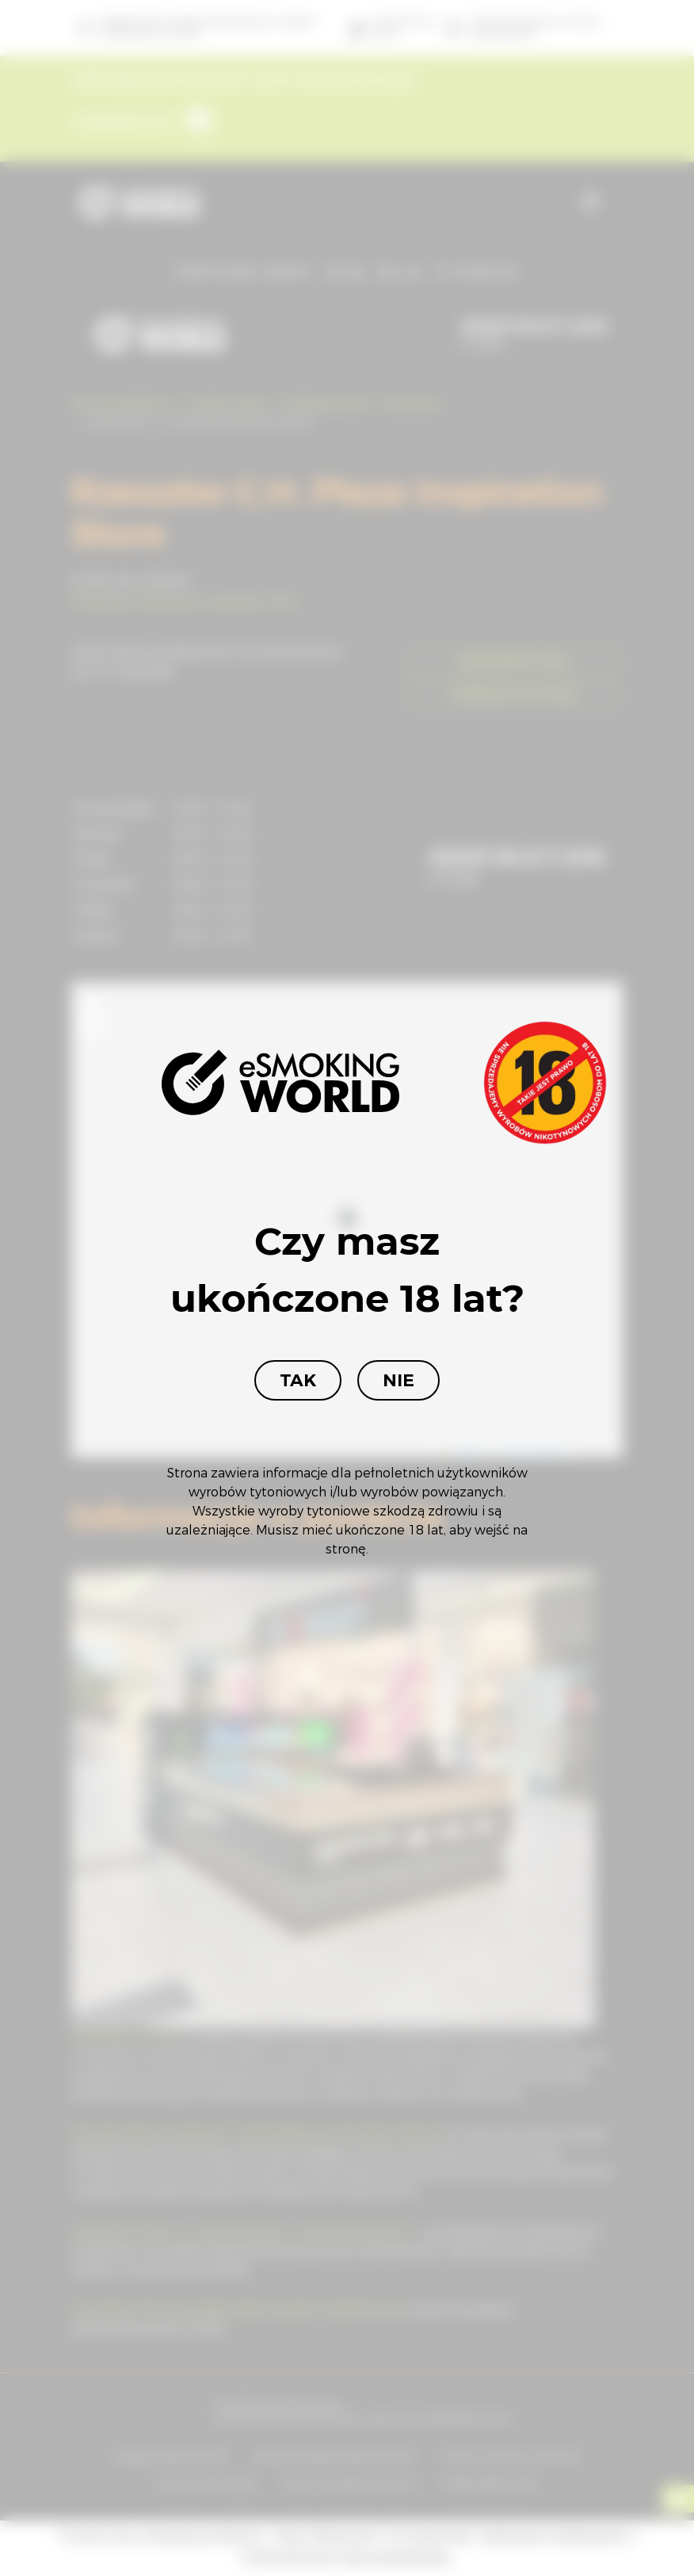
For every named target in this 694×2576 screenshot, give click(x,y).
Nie (398, 1380)
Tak (298, 1380)
